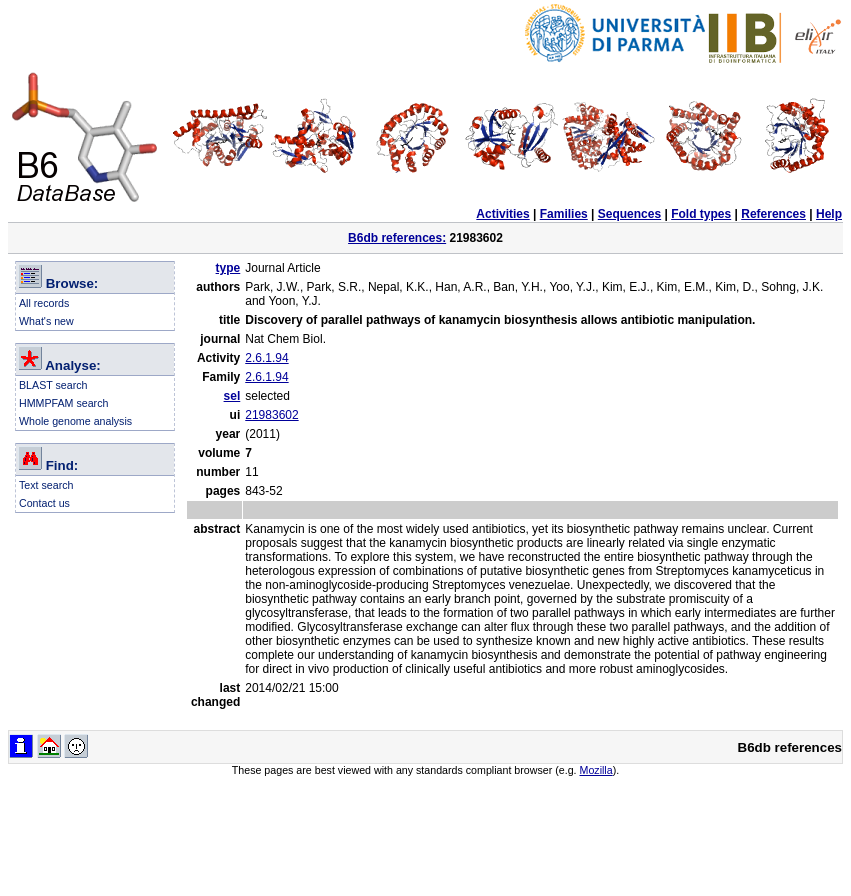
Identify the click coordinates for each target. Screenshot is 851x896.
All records (44, 303)
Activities (502, 214)
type (228, 268)
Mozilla (596, 770)
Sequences (629, 214)
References (773, 214)
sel (232, 396)
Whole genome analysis (75, 421)
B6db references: (397, 238)
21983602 (271, 415)
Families (564, 214)
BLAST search (53, 385)
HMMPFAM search (63, 403)
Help (829, 214)
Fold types (701, 214)
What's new (46, 321)
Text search (46, 485)
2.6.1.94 (266, 358)
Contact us (44, 503)
